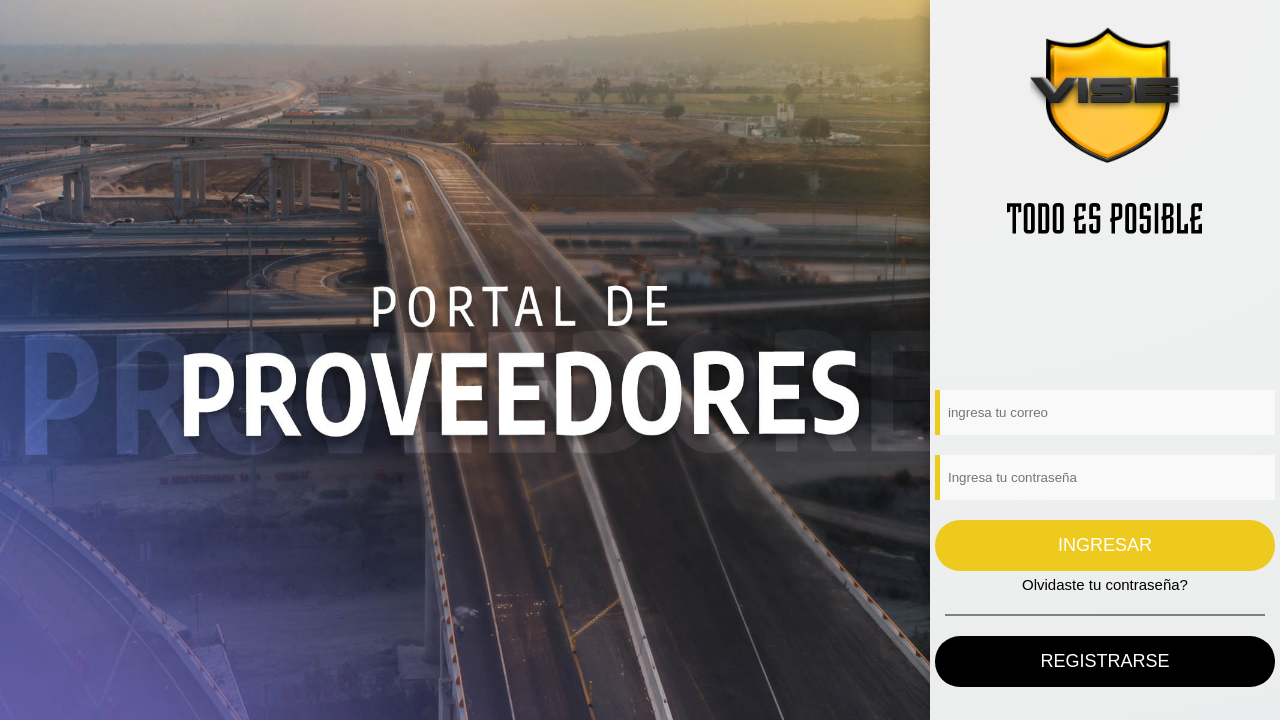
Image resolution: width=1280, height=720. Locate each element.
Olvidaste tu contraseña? (1105, 584)
